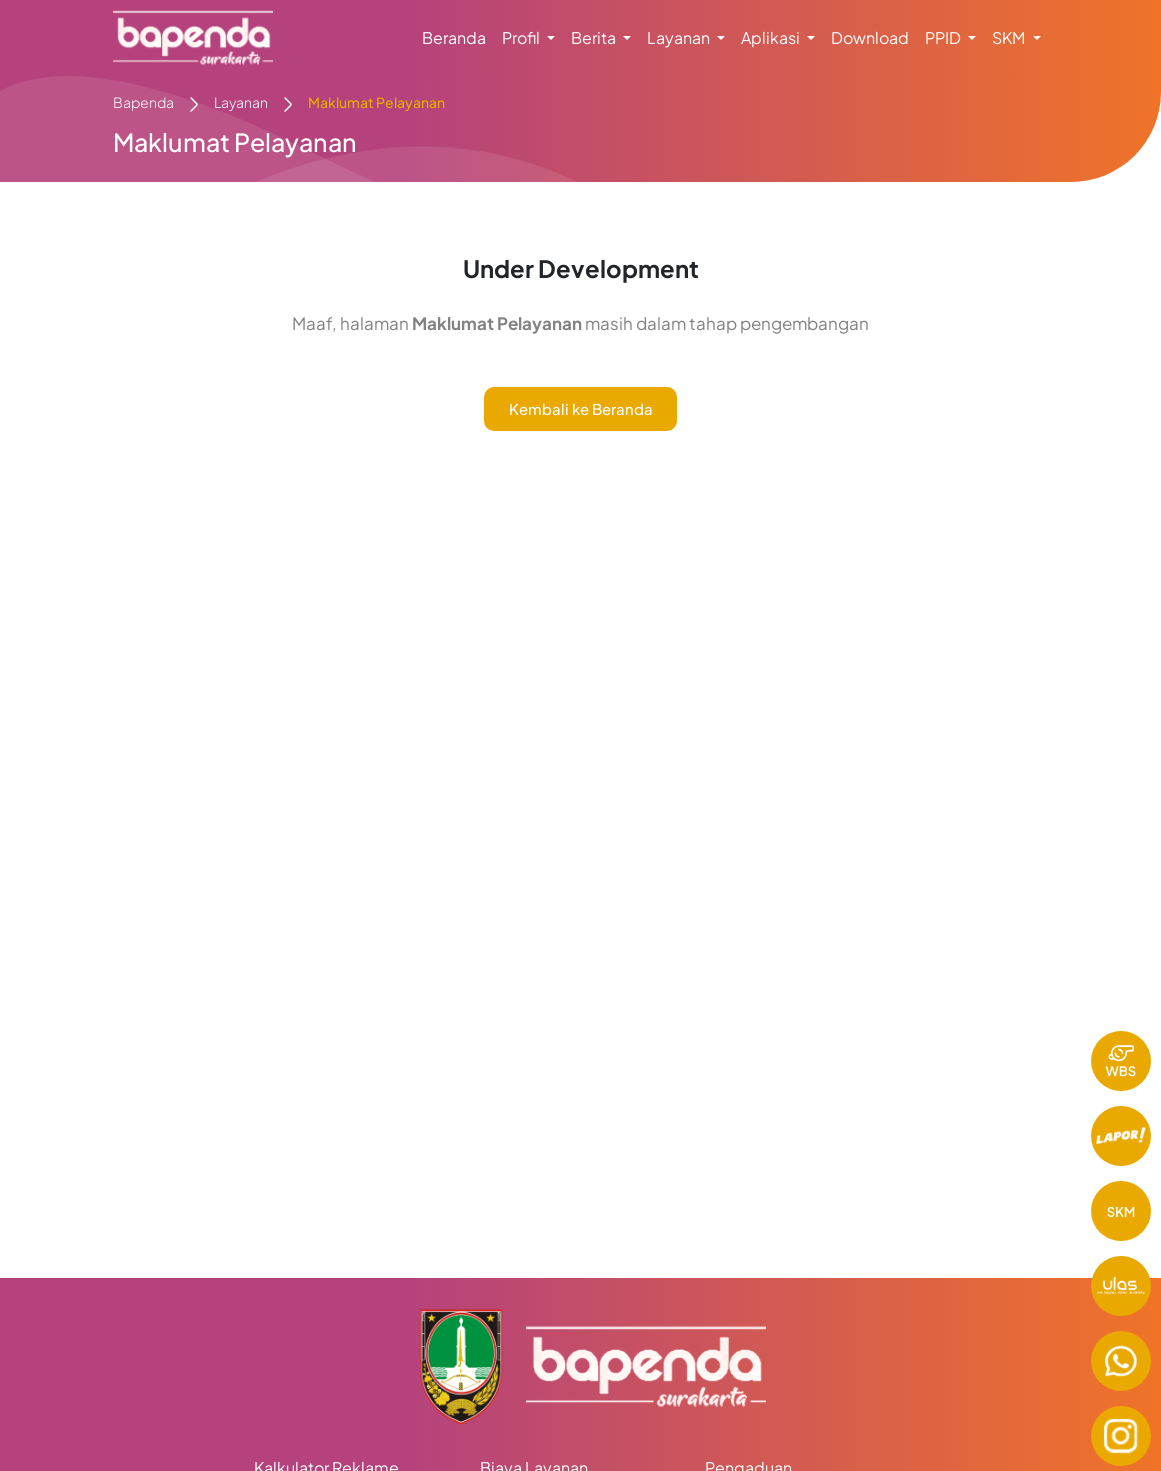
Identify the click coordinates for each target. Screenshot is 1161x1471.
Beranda (454, 37)
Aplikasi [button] (772, 37)
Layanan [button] (680, 37)
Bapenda (143, 102)
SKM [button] (1010, 37)
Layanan (241, 102)
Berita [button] (595, 37)
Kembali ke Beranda (581, 408)
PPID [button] (944, 37)
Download (870, 37)
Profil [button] (522, 37)
